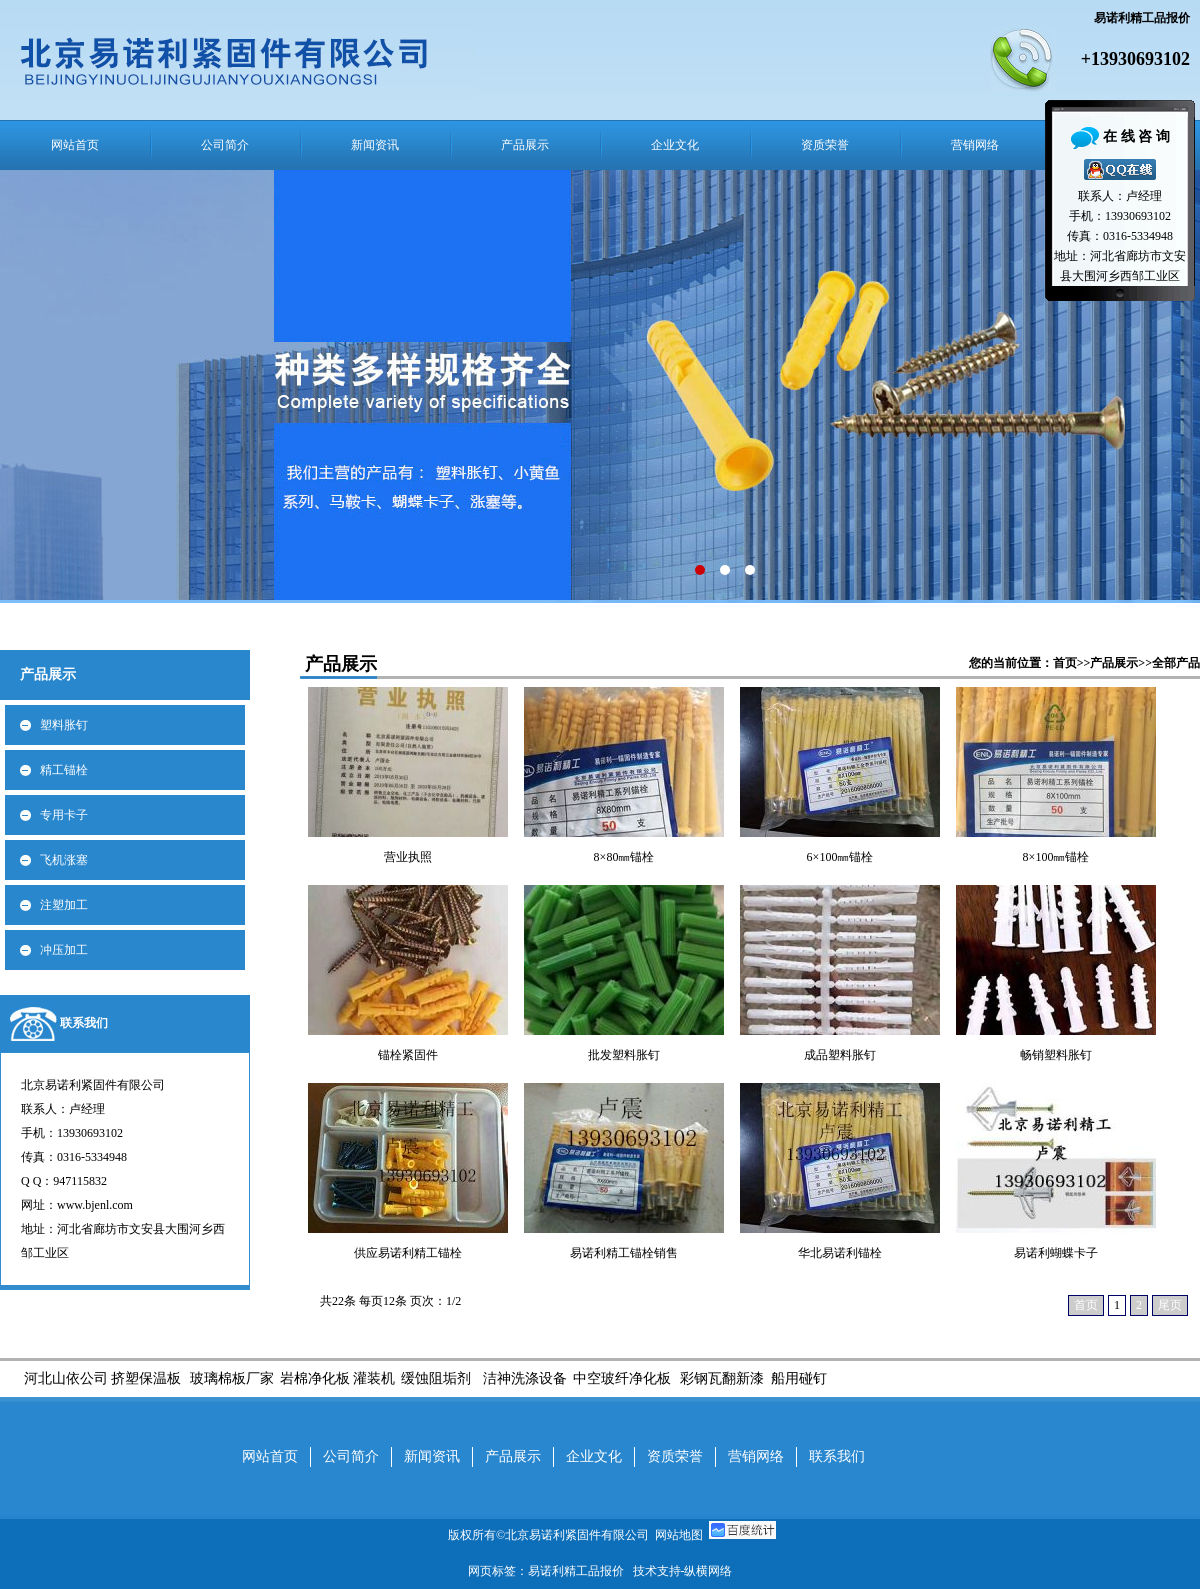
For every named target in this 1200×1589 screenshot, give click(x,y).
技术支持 (657, 1571)
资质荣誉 (825, 145)
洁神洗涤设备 (525, 1378)
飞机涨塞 (64, 860)
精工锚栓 (64, 770)
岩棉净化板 (315, 1378)
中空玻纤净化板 (622, 1378)
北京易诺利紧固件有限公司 (580, 1535)
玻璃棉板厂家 (232, 1378)
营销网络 (975, 145)
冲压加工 (64, 950)
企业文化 (675, 145)
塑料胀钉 (64, 725)
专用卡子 (64, 815)
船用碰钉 (797, 1378)
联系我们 (84, 1023)
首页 (1065, 663)
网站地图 (679, 1535)
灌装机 (374, 1378)
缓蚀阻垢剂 (436, 1378)
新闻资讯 (375, 145)
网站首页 (75, 145)
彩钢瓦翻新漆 (722, 1378)
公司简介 (225, 145)
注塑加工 (64, 905)
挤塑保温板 (146, 1378)
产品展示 (525, 145)
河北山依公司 (66, 1378)
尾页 (1170, 1305)
